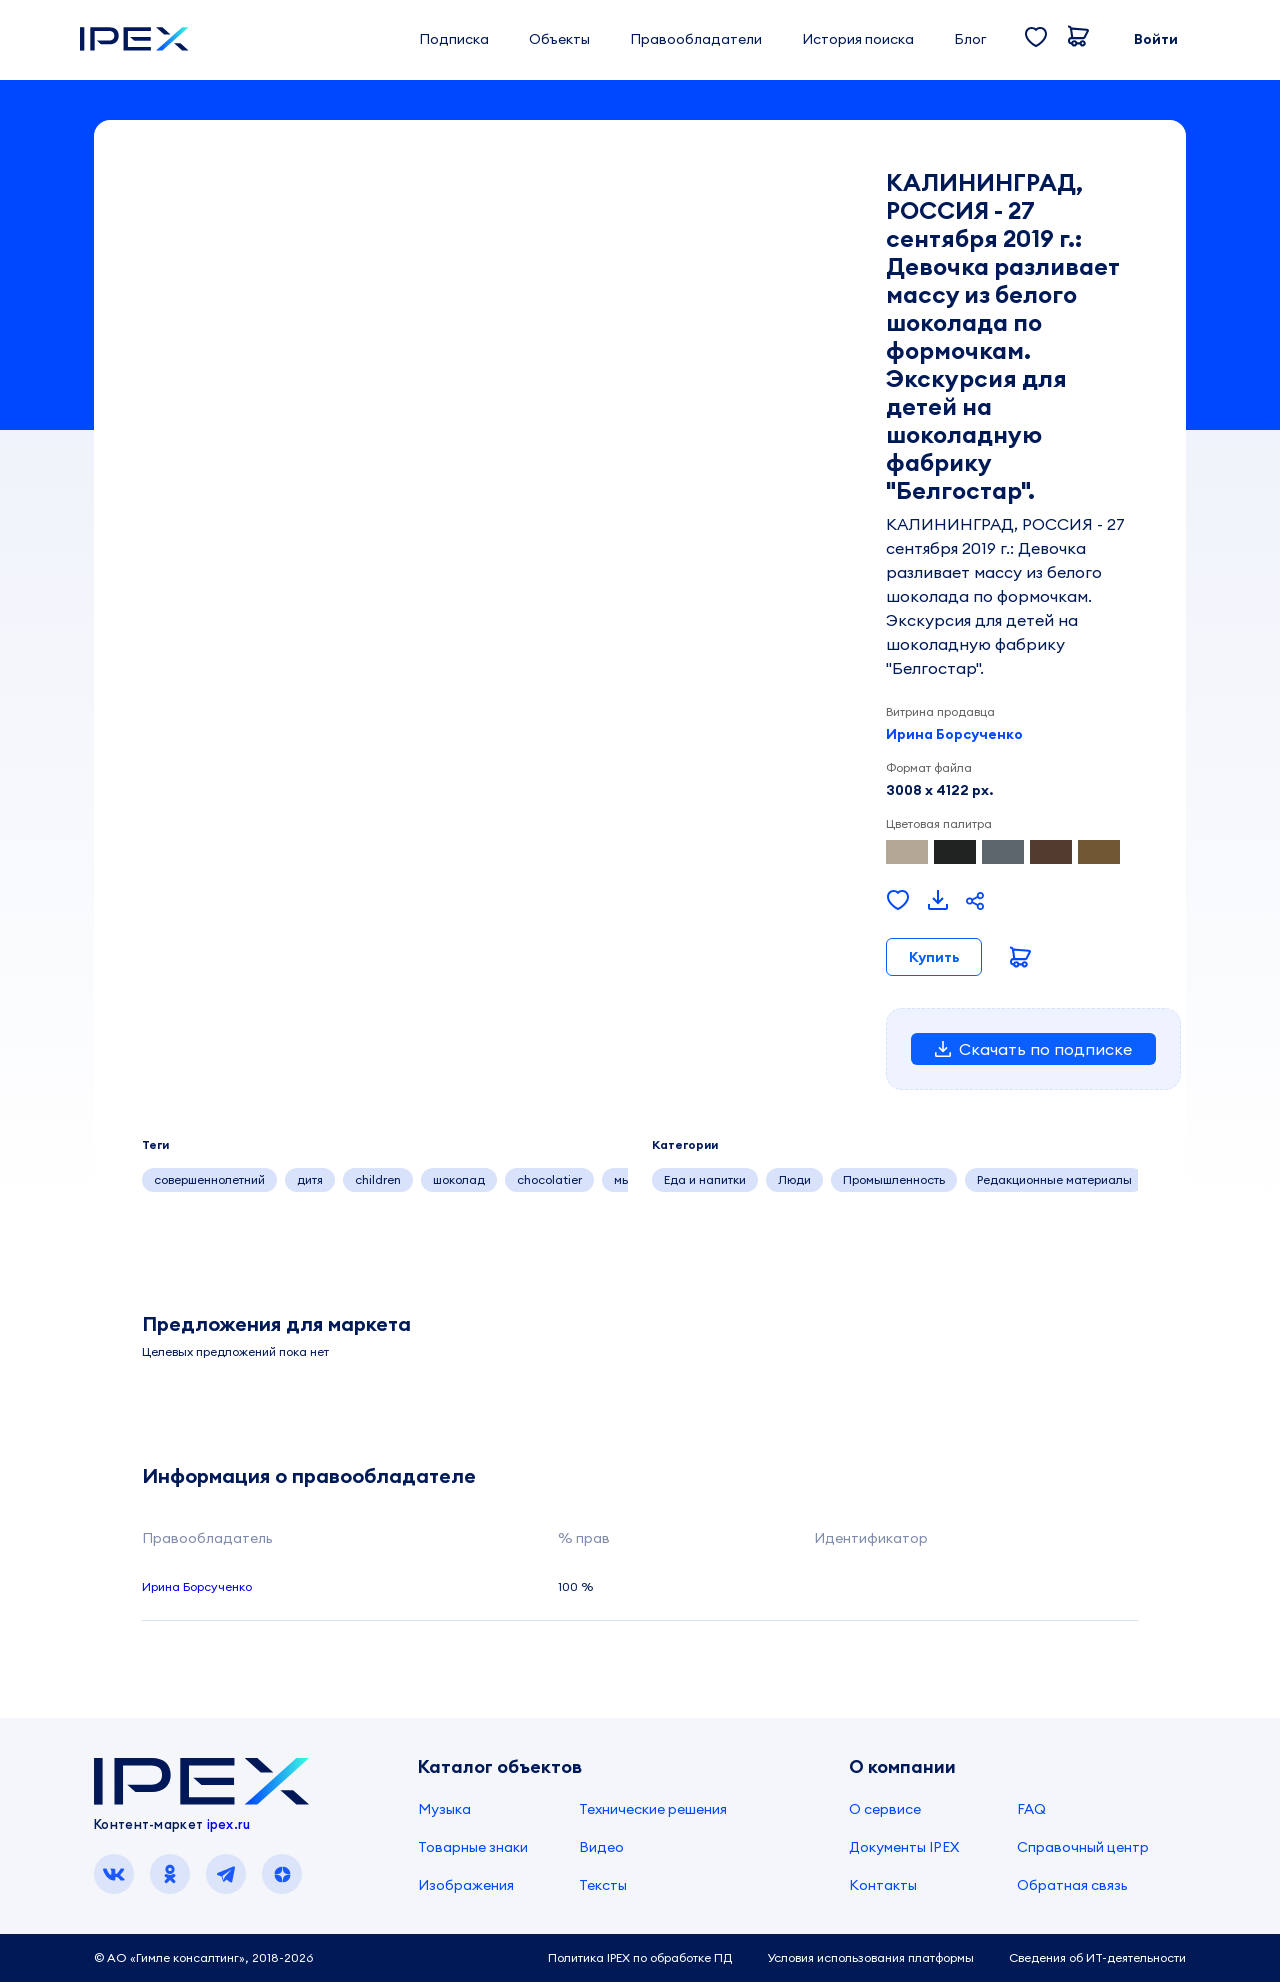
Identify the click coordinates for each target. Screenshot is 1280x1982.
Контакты (883, 1885)
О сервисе (885, 1809)
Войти (1156, 39)
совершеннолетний (209, 1179)
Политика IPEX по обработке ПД (640, 1957)
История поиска (858, 39)
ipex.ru (229, 1824)
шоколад (459, 1179)
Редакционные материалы (1054, 1179)
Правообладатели (696, 39)
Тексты (603, 1885)
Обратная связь (1072, 1885)
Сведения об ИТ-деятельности (1097, 1957)
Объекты (559, 39)
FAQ (1031, 1809)
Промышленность (894, 1179)
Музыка (444, 1809)
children (378, 1179)
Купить (934, 957)
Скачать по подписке (1033, 1049)
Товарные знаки (473, 1847)
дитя (310, 1179)
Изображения (466, 1885)
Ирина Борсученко (954, 734)
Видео (601, 1847)
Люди (794, 1179)
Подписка (454, 39)
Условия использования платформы (870, 1957)
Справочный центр (1083, 1847)
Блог (970, 39)
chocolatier (549, 1179)
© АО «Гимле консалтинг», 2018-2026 (203, 1957)
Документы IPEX (904, 1847)
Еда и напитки (705, 1179)
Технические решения (653, 1809)
